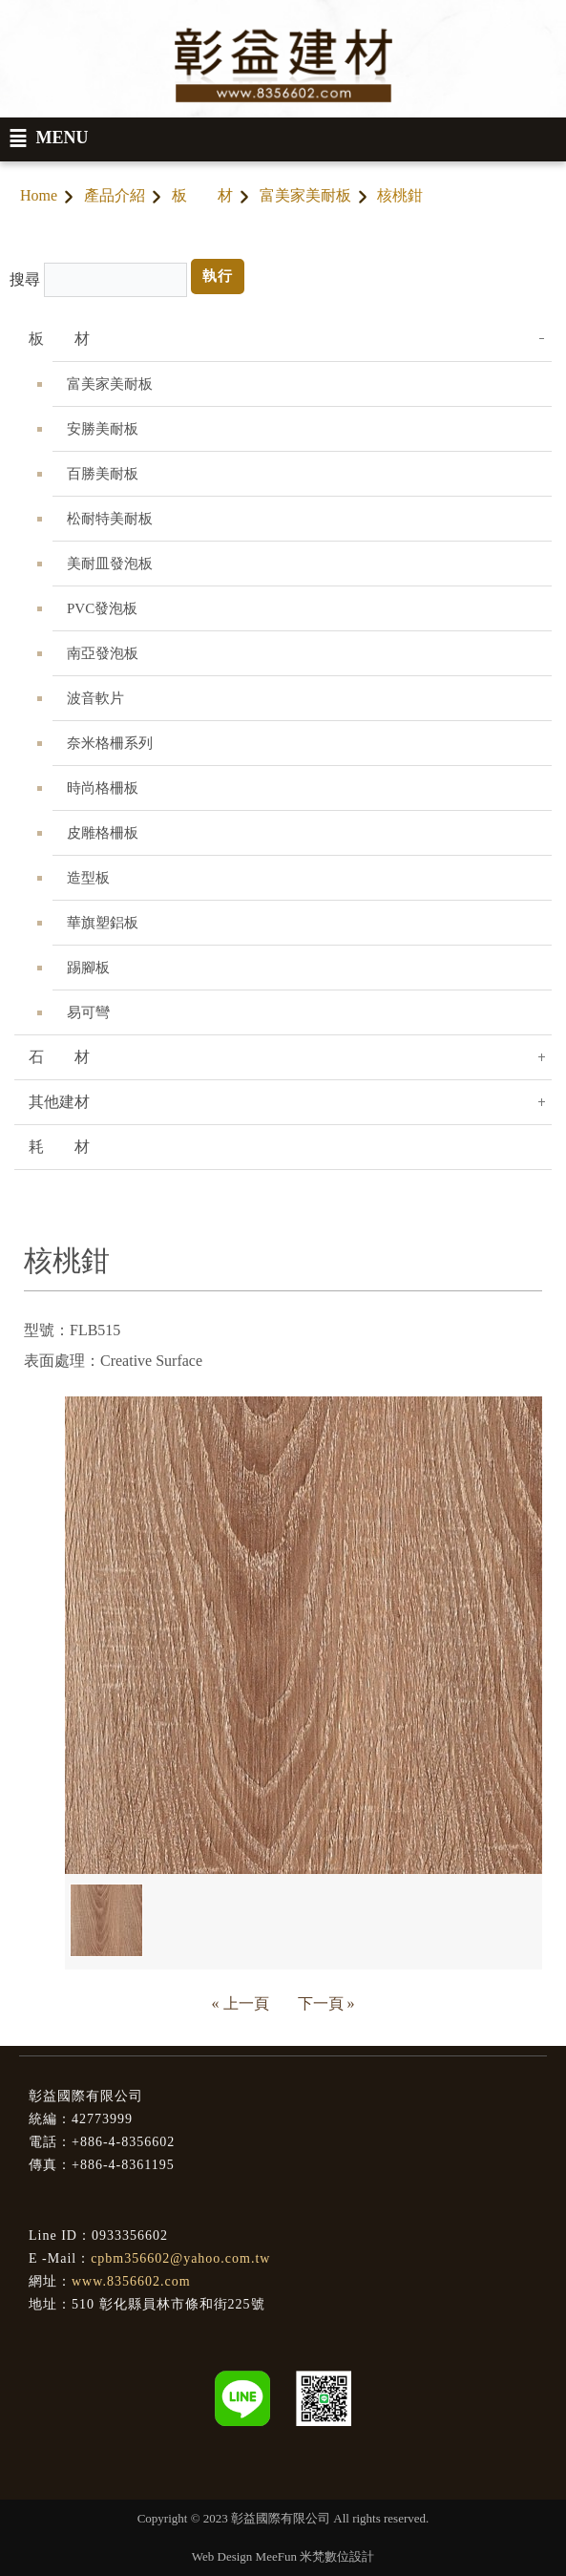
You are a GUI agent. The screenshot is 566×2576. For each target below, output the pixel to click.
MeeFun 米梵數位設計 (315, 2556)
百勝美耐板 (102, 473)
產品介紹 (114, 195)
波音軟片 (95, 698)
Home (38, 195)
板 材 (202, 195)
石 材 (59, 1057)
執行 (217, 276)
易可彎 (88, 1012)
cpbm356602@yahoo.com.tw (180, 2258)
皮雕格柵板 (102, 833)
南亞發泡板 (102, 653)
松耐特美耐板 (110, 518)
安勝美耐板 (102, 428)
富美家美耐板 (305, 195)
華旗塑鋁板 (102, 922)
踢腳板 (88, 967)
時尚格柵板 (102, 788)
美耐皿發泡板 (110, 563)
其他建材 (59, 1102)
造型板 (88, 877)
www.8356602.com (131, 2281)
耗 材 (59, 1147)
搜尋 (25, 279)
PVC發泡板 (102, 608)
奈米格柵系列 (110, 743)
